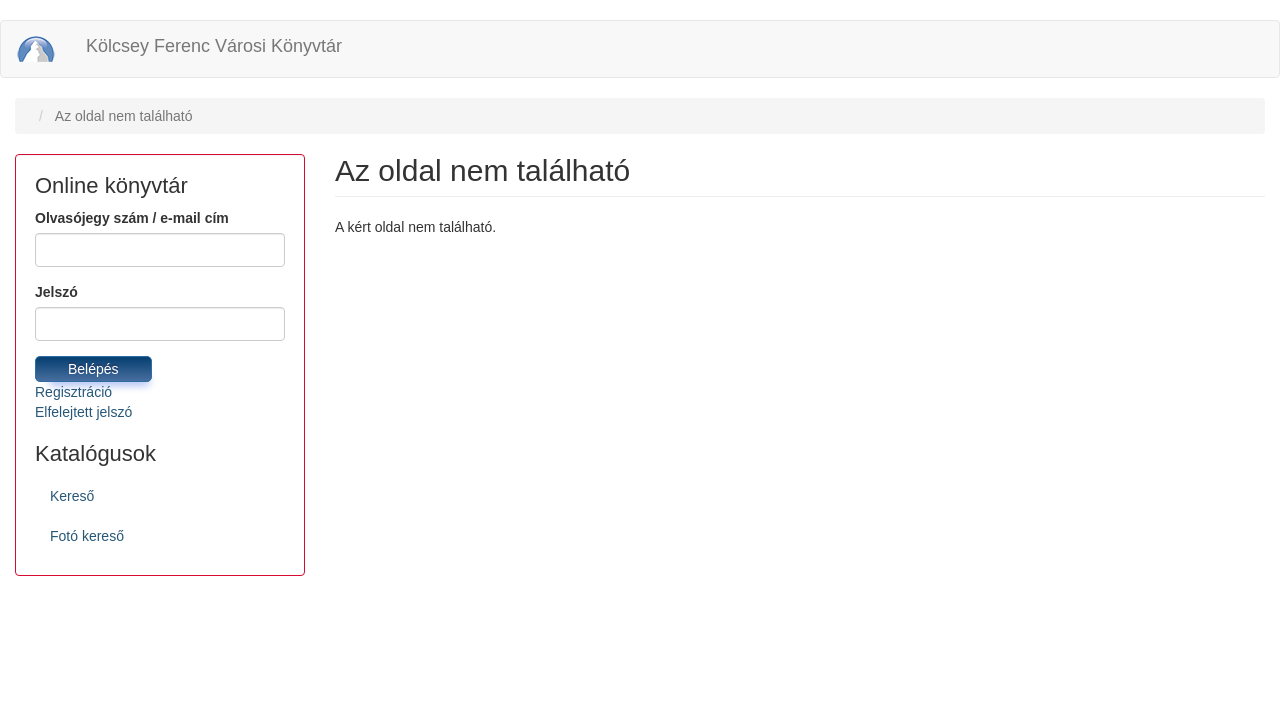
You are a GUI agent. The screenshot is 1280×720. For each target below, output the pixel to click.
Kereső (72, 496)
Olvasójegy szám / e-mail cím (132, 218)
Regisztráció (73, 392)
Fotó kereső (87, 536)
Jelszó (56, 292)
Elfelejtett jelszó (83, 412)
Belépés (93, 369)
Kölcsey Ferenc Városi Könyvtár (214, 46)
